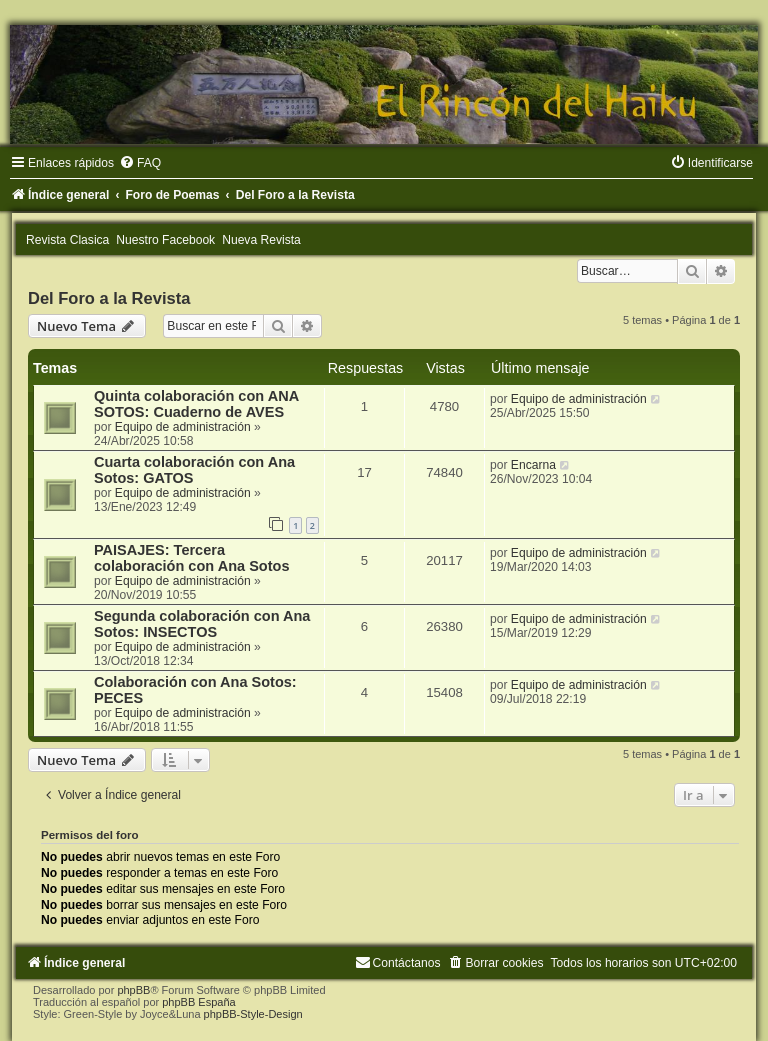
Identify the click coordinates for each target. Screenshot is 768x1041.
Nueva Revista (261, 240)
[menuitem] (140, 163)
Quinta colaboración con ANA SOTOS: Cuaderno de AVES (196, 404)
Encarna (533, 465)
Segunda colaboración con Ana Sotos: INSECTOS (202, 624)
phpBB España (198, 1002)
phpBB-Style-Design (253, 1014)
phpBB (133, 990)
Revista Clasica (67, 240)
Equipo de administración (183, 427)
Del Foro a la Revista (109, 298)
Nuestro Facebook (165, 240)
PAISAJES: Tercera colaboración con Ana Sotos (191, 558)
